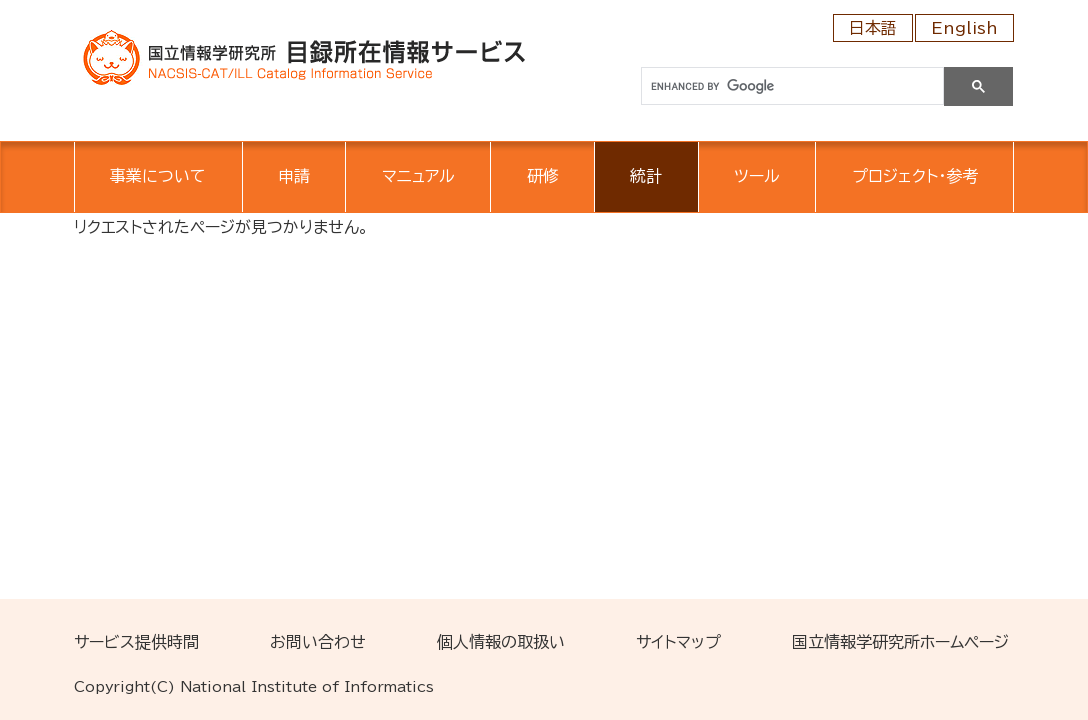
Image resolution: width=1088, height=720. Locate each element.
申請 (294, 176)
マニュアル (418, 176)
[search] (790, 86)
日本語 (873, 28)
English (964, 28)
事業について (158, 176)
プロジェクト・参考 (915, 176)
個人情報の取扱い (501, 642)
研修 (543, 176)
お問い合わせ (318, 642)
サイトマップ (678, 642)
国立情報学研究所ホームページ (900, 642)
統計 (646, 176)
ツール (757, 176)
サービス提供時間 (136, 642)
